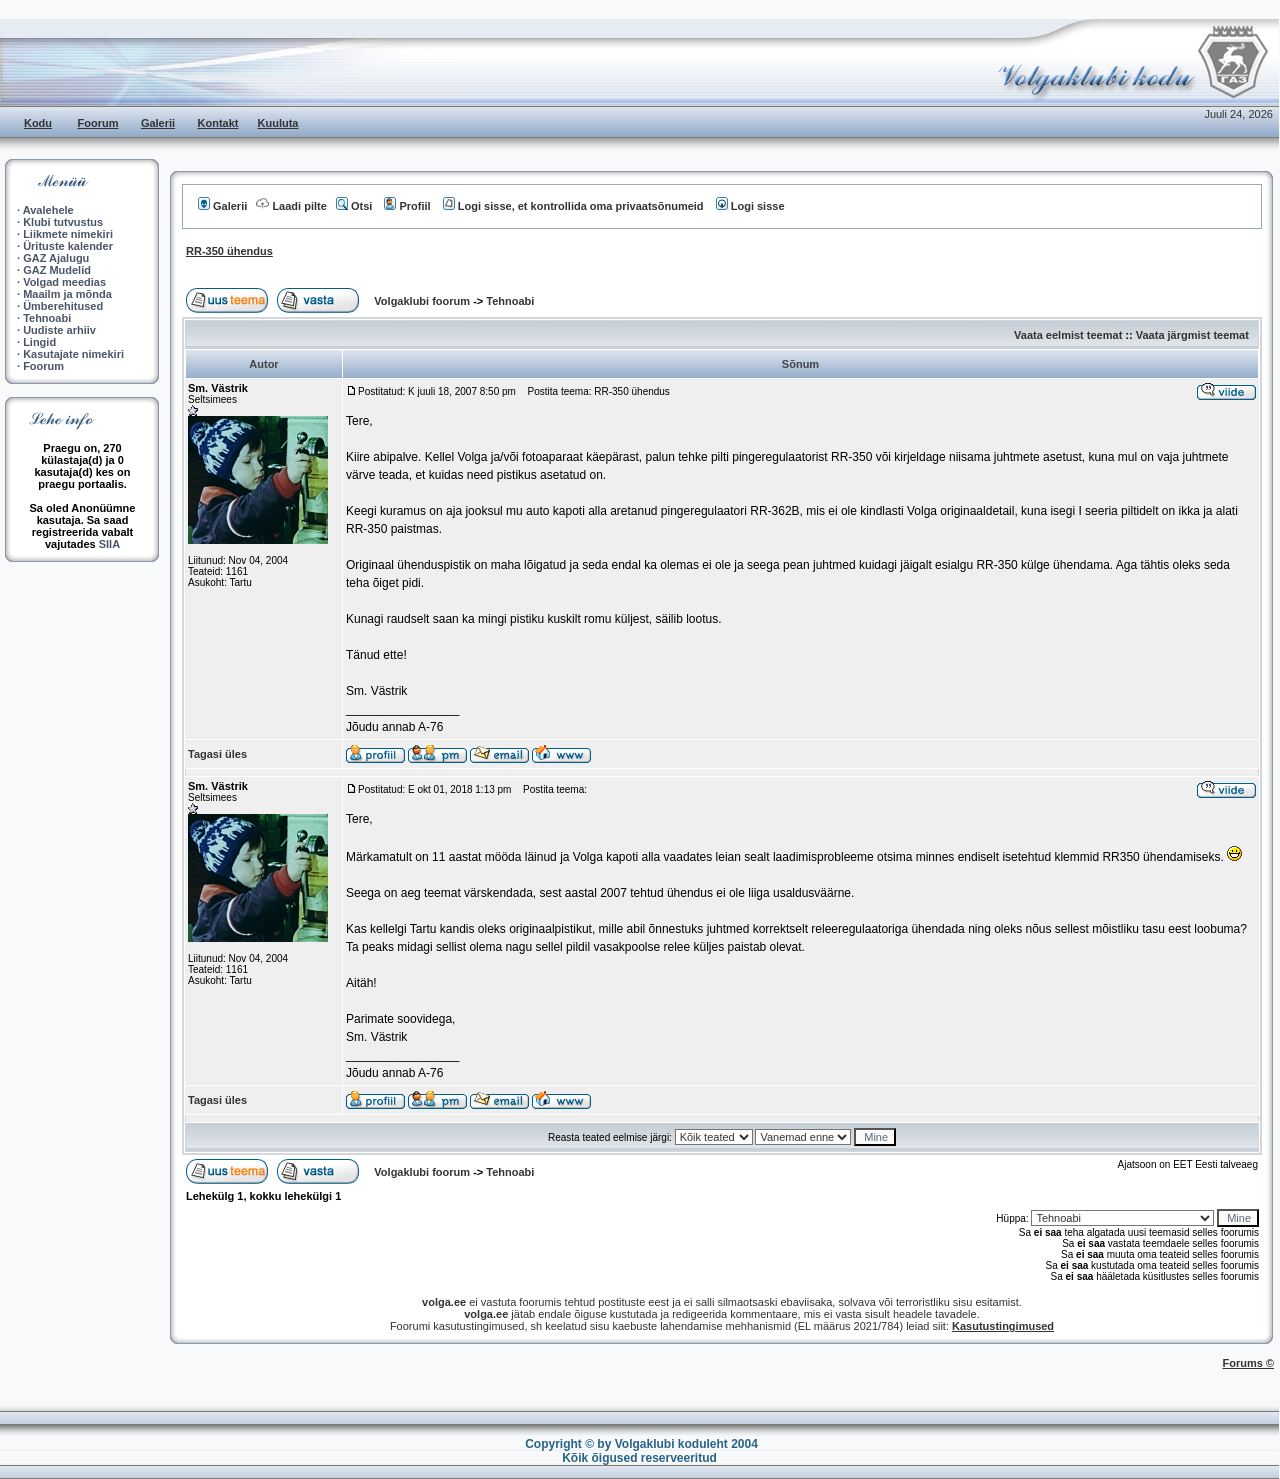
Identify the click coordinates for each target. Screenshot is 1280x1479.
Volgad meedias (64, 282)
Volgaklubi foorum (423, 301)
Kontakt (218, 123)
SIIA (109, 544)
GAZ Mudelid (57, 270)
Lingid (39, 342)
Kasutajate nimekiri (73, 354)
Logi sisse (750, 206)
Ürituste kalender (68, 246)
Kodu (38, 123)
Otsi (354, 206)
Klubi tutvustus (63, 222)
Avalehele (48, 210)
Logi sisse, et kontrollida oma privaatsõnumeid (573, 206)
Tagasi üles (217, 754)
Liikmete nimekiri (68, 234)
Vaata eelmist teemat (1068, 335)
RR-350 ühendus (229, 251)
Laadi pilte (291, 206)
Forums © (1249, 1363)
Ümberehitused (63, 306)
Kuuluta (278, 123)
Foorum (98, 123)
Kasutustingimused (1003, 1326)
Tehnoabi (47, 318)
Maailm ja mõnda (67, 294)
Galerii (158, 123)
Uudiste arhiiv (59, 330)
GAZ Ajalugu (56, 258)
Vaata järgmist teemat (1192, 335)
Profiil (407, 206)
